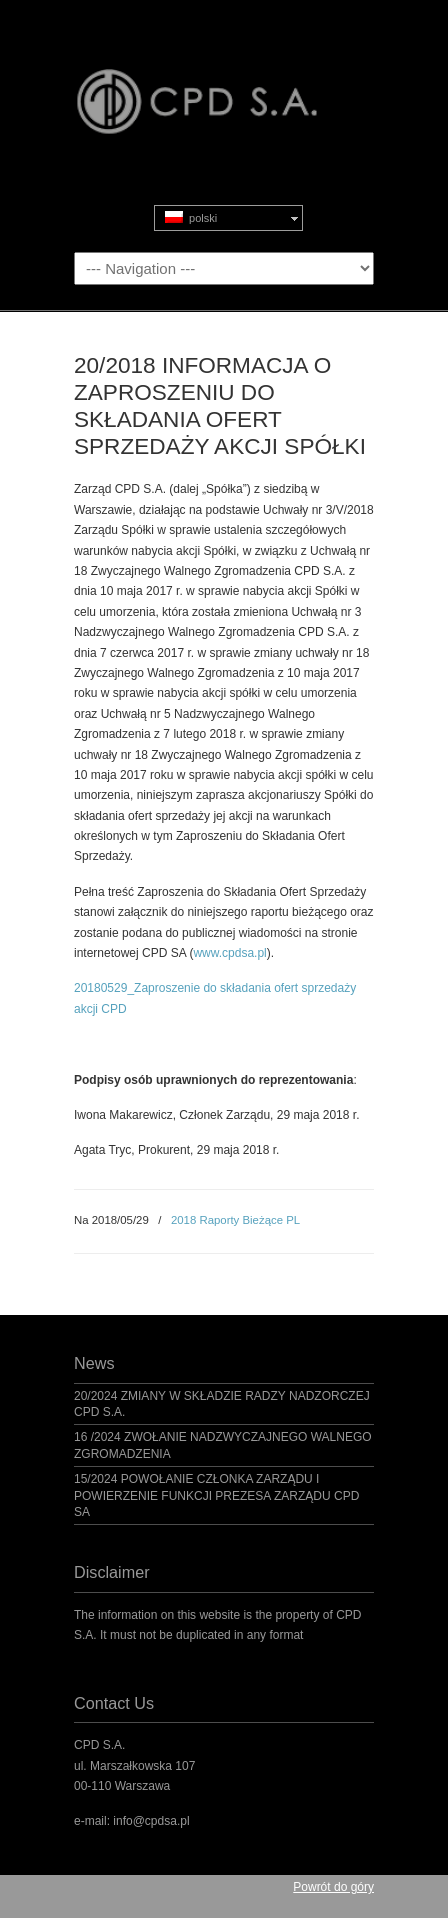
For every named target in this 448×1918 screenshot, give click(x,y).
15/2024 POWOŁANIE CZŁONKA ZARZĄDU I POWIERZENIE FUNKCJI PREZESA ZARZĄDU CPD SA (216, 1496)
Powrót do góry (333, 1887)
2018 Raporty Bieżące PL (235, 1220)
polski (191, 217)
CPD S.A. (224, 81)
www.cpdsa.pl (229, 953)
